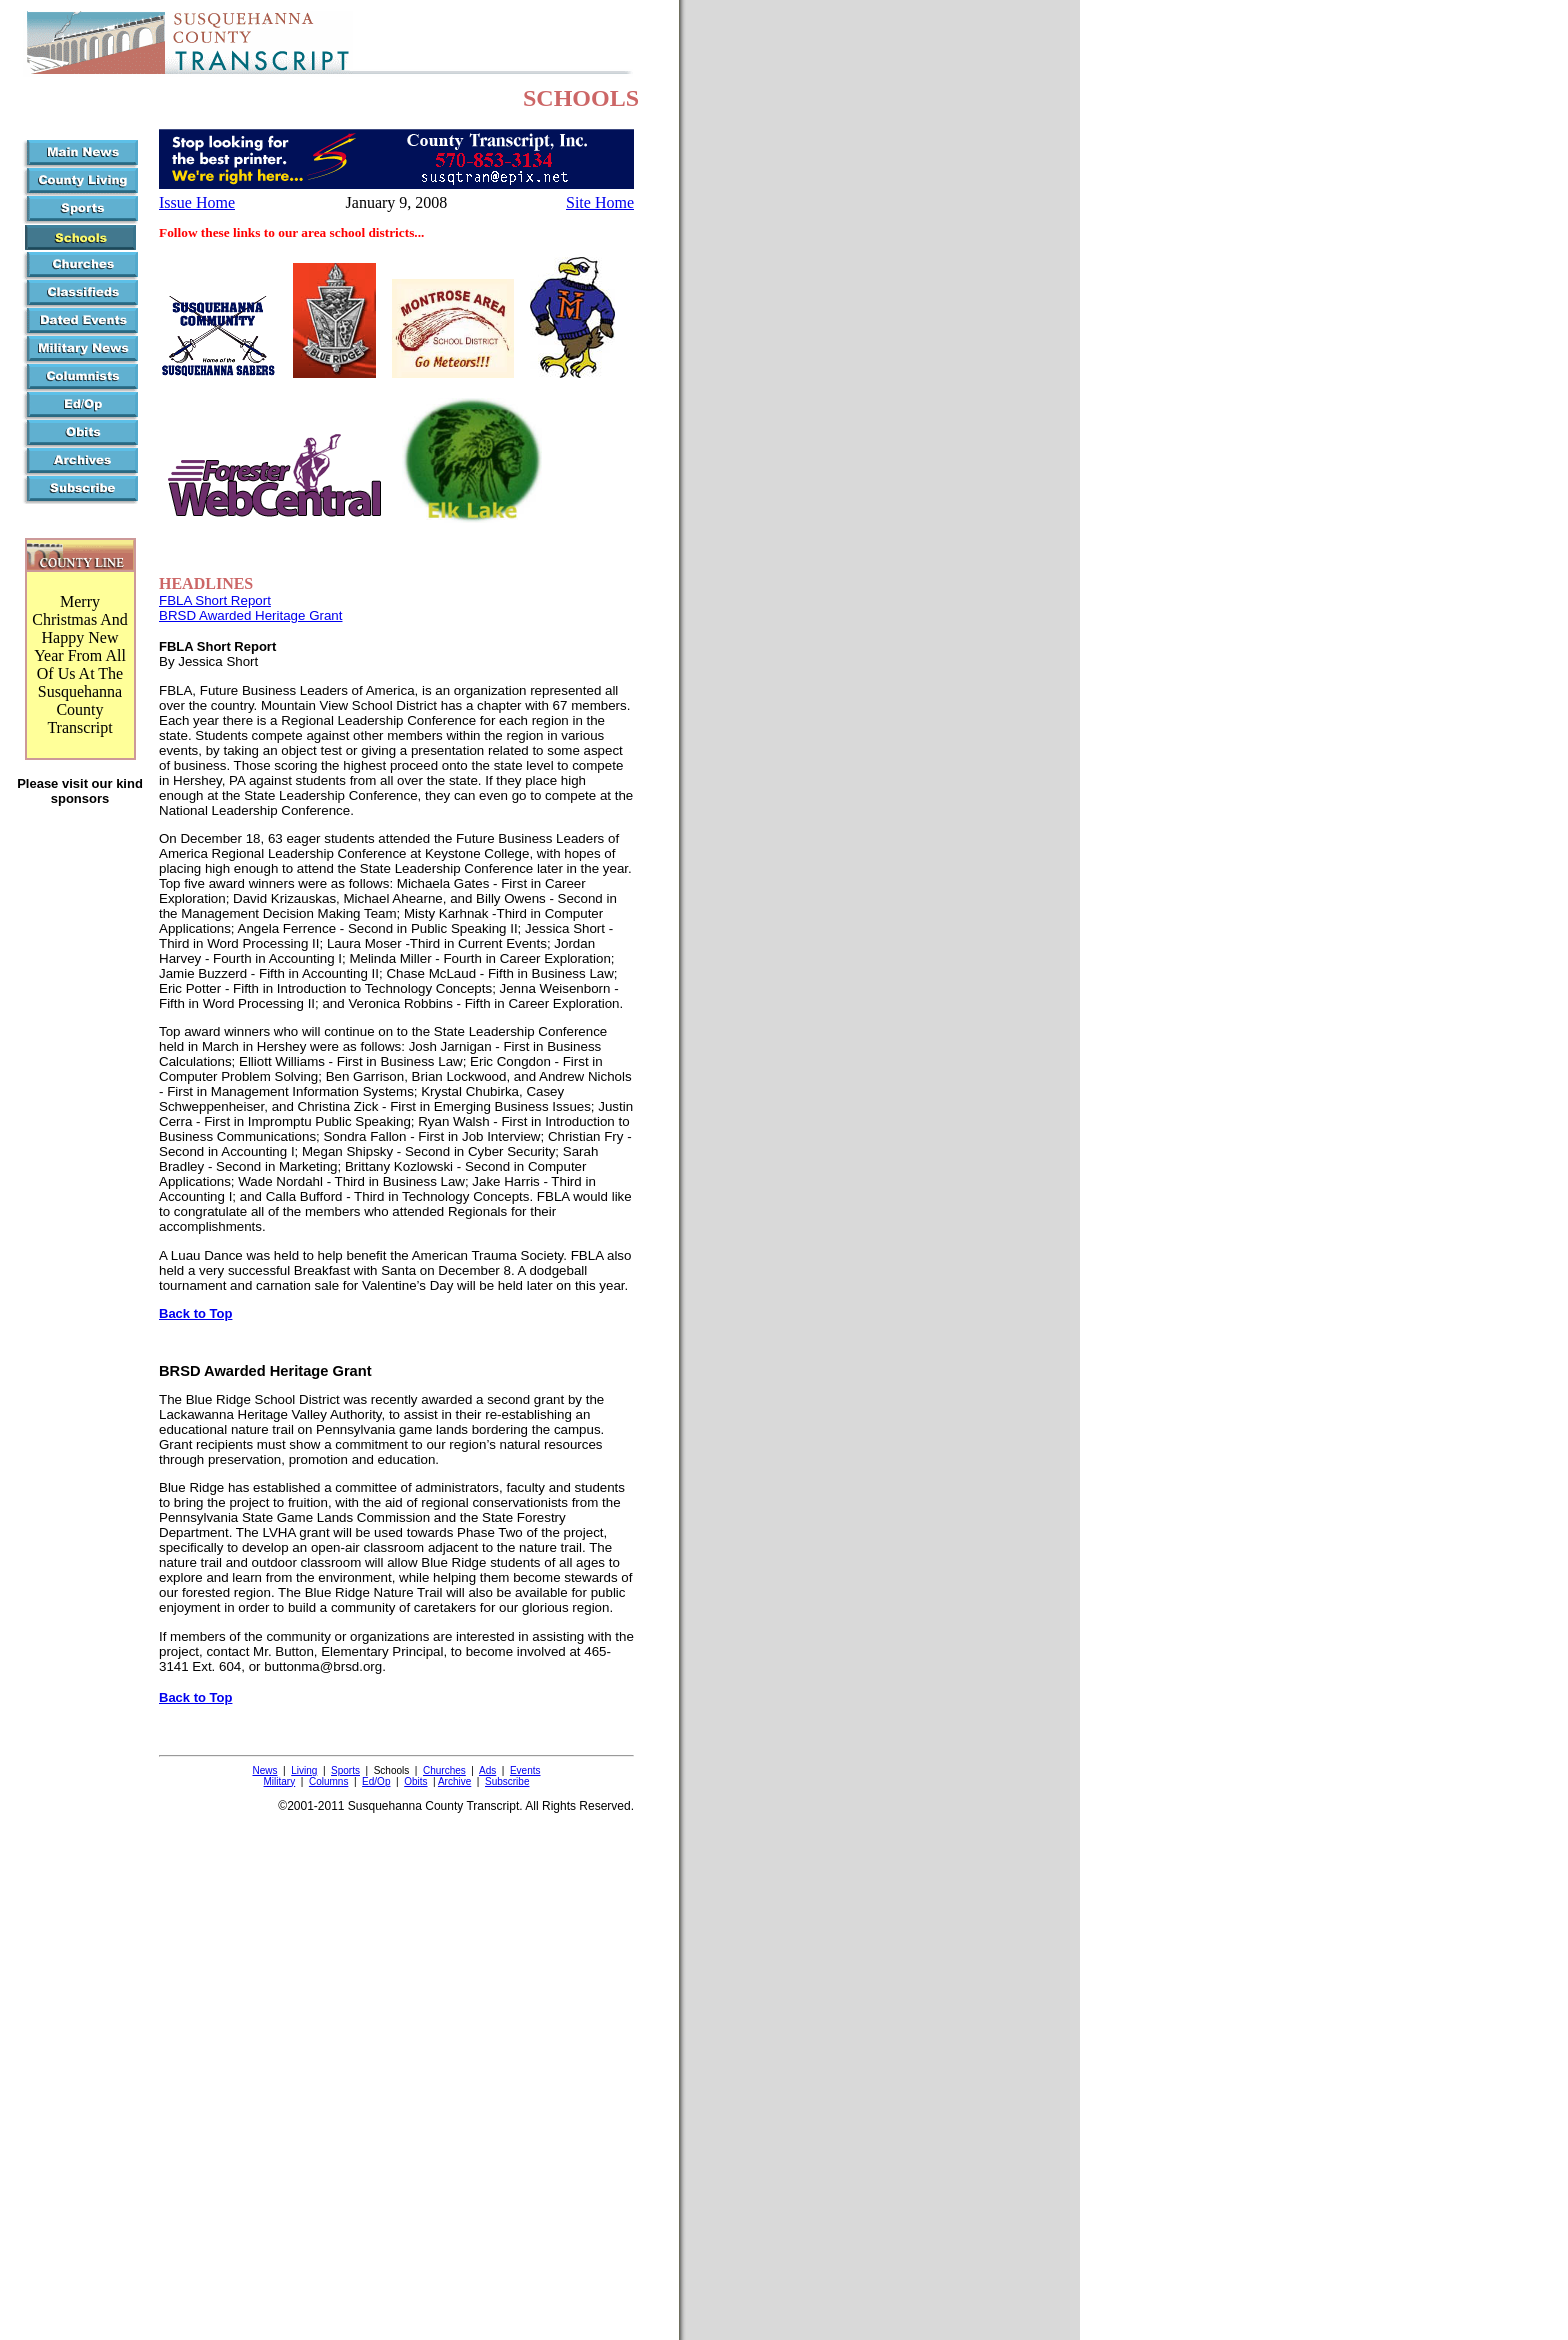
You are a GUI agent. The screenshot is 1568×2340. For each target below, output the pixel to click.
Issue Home (197, 202)
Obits (415, 1781)
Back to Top (195, 1313)
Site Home (600, 202)
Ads (487, 1770)
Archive (454, 1781)
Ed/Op (376, 1781)
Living (304, 1770)
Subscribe (507, 1781)
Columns (328, 1781)
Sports (345, 1770)
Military (280, 1781)
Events (525, 1770)
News (264, 1770)
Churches (444, 1770)
